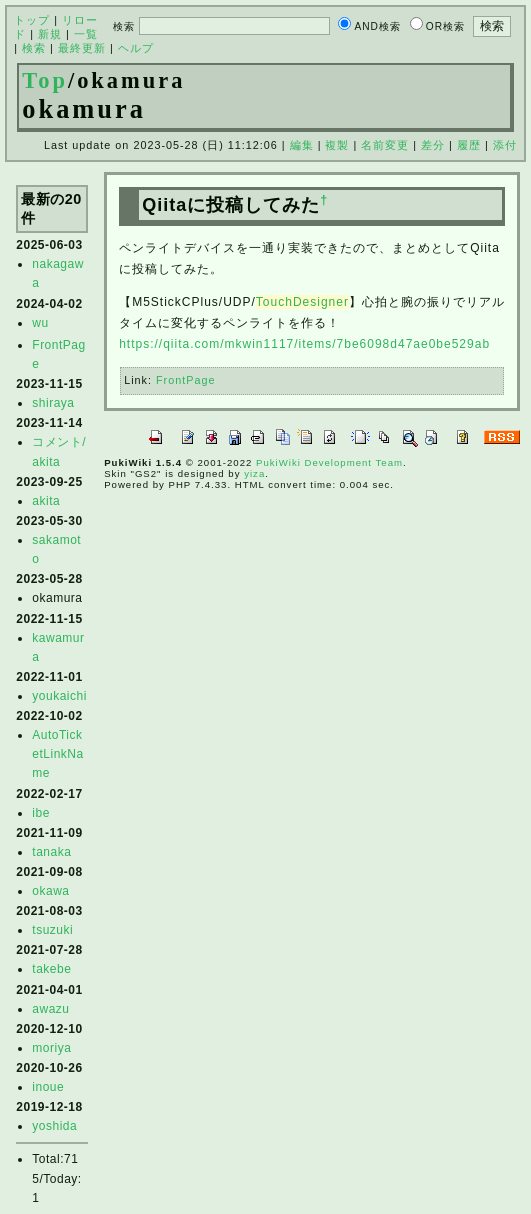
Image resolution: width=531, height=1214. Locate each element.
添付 (505, 145)
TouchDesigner (302, 302)
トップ (32, 20)
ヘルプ (136, 48)
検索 (34, 48)
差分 (433, 145)
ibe (41, 813)
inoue (48, 1087)
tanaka (51, 852)
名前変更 (385, 145)
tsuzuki (52, 930)
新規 (50, 34)
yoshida (54, 1126)
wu (40, 323)
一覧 (86, 34)
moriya (51, 1048)
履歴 (469, 145)
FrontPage (185, 380)
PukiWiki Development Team (329, 462)
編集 (302, 145)
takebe (51, 969)
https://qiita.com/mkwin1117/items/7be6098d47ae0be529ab (304, 344)
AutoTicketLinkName (57, 754)
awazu (50, 1009)
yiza (254, 473)
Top (45, 80)
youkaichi (59, 696)
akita (46, 501)
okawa (50, 891)
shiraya (53, 403)
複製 (337, 145)
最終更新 (82, 48)
